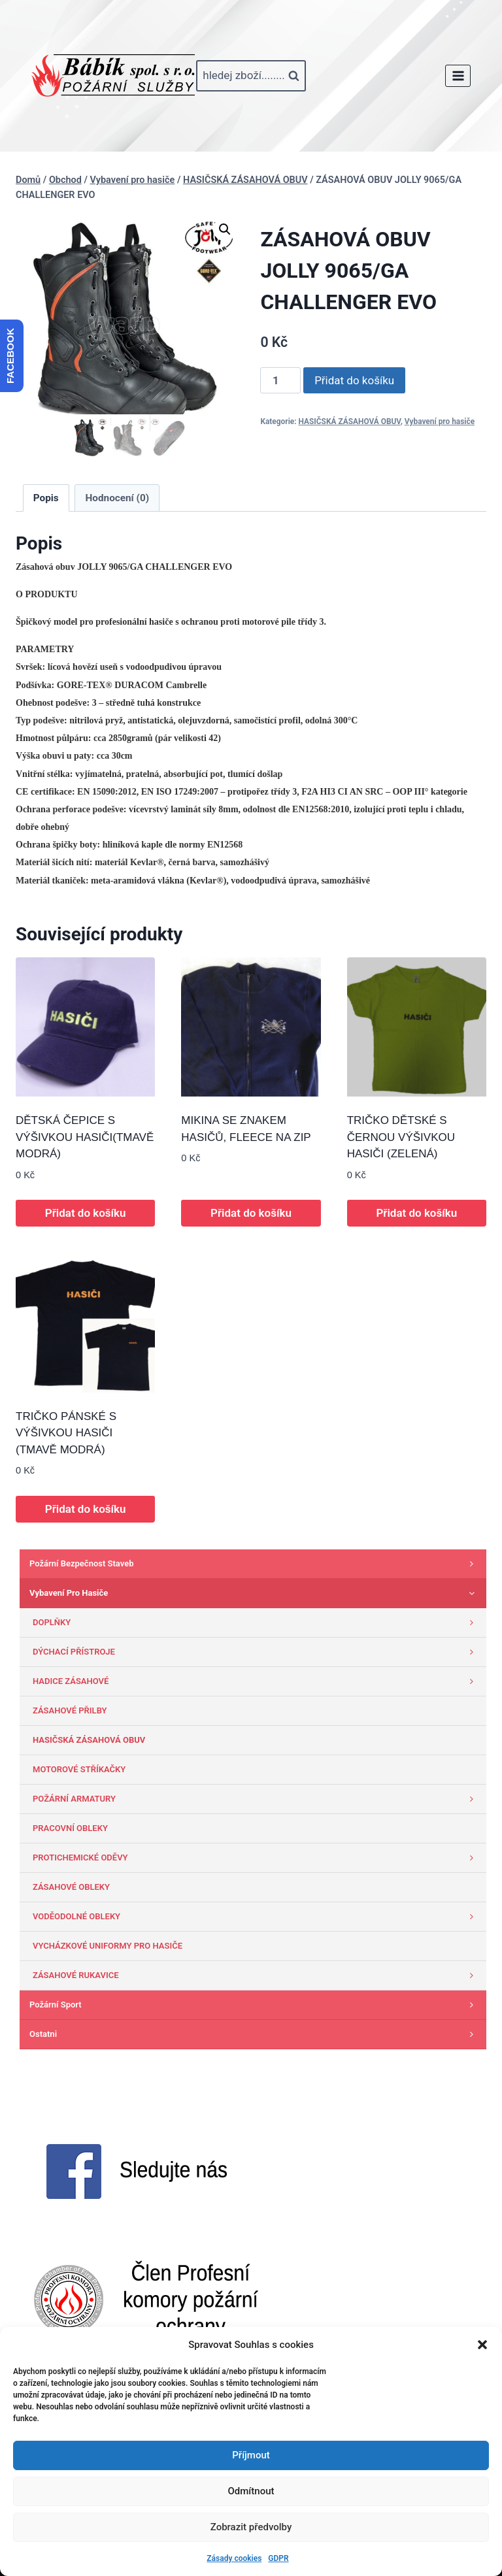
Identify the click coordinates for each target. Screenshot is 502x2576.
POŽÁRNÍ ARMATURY (256, 1799)
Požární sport (254, 2005)
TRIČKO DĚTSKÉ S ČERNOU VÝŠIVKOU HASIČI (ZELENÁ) (401, 1137)
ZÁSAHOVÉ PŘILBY (70, 1710)
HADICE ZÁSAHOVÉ (256, 1681)
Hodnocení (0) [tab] (118, 498)
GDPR (278, 2558)
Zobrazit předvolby (251, 2527)
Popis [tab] (46, 498)
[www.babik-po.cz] (113, 76)
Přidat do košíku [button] (85, 1212)
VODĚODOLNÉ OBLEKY (256, 1916)
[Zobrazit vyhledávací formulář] (251, 75)
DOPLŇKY (256, 1622)
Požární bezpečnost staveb (254, 1564)
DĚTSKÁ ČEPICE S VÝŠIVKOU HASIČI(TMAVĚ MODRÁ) (85, 1137)
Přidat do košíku (354, 380)
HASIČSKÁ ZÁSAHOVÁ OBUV (350, 421)
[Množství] (280, 380)
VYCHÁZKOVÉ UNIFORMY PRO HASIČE (107, 1946)
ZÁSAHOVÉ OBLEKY (71, 1887)
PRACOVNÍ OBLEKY (70, 1828)
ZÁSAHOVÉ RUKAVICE (256, 1975)
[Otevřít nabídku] (458, 75)
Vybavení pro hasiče (440, 421)
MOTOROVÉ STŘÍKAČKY (79, 1769)
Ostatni (254, 2034)
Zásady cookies (234, 2558)
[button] (482, 2344)
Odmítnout (251, 2491)
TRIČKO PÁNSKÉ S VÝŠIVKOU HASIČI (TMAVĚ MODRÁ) (66, 1433)
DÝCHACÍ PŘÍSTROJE (256, 1652)
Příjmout (250, 2455)
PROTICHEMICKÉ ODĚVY (256, 1858)
